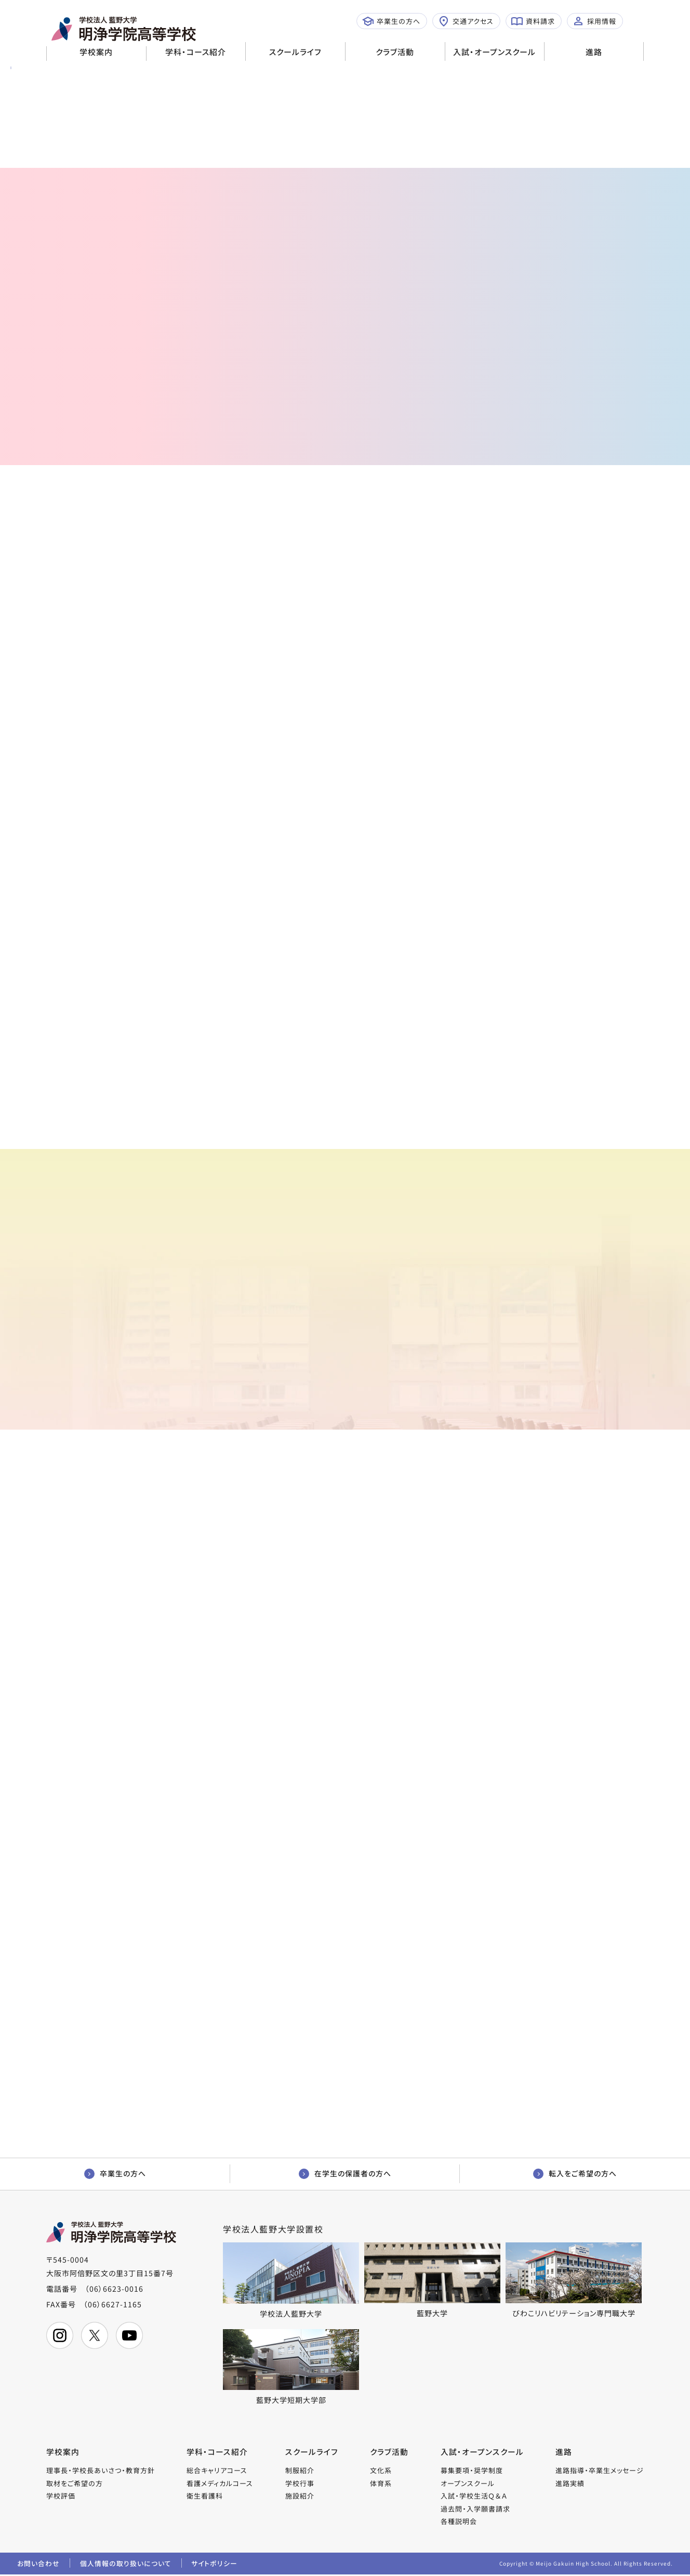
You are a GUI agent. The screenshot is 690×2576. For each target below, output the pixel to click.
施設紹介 (300, 2497)
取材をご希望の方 (74, 2484)
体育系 (381, 2484)
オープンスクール (468, 2484)
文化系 (381, 2471)
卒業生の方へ (391, 21)
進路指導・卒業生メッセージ (599, 2471)
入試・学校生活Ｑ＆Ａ (474, 2497)
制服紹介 (300, 2471)
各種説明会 (459, 2522)
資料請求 (533, 21)
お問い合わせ (38, 2565)
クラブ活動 (395, 51)
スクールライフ (295, 51)
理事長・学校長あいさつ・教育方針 (100, 2471)
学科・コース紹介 (195, 51)
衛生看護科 (205, 2497)
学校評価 (60, 2497)
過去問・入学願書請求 (475, 2510)
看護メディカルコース (220, 2484)
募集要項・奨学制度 (472, 2471)
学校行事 (300, 2484)
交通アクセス (466, 21)
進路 (594, 51)
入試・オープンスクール (494, 51)
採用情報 (594, 21)
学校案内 (96, 51)
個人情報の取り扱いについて (126, 2565)
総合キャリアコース (217, 2471)
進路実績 (570, 2484)
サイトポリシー (216, 2565)
